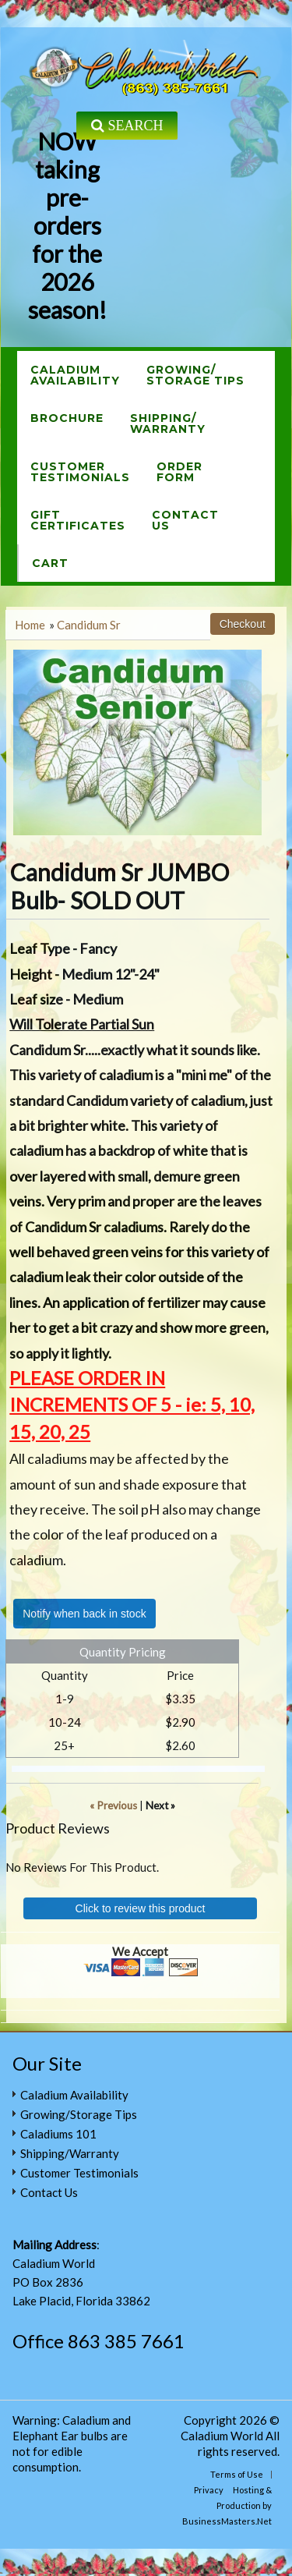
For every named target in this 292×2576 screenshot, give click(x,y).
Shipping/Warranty (168, 423)
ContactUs (185, 520)
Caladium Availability (74, 2095)
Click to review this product (141, 1908)
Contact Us (49, 2192)
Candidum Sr (89, 625)
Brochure (67, 418)
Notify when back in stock (84, 1613)
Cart (50, 563)
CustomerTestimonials (80, 471)
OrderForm (179, 471)
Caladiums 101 (58, 2134)
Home (30, 625)
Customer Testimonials (79, 2173)
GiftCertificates (77, 520)
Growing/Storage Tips (195, 375)
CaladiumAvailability (75, 375)
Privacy (208, 2490)
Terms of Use (236, 2474)
